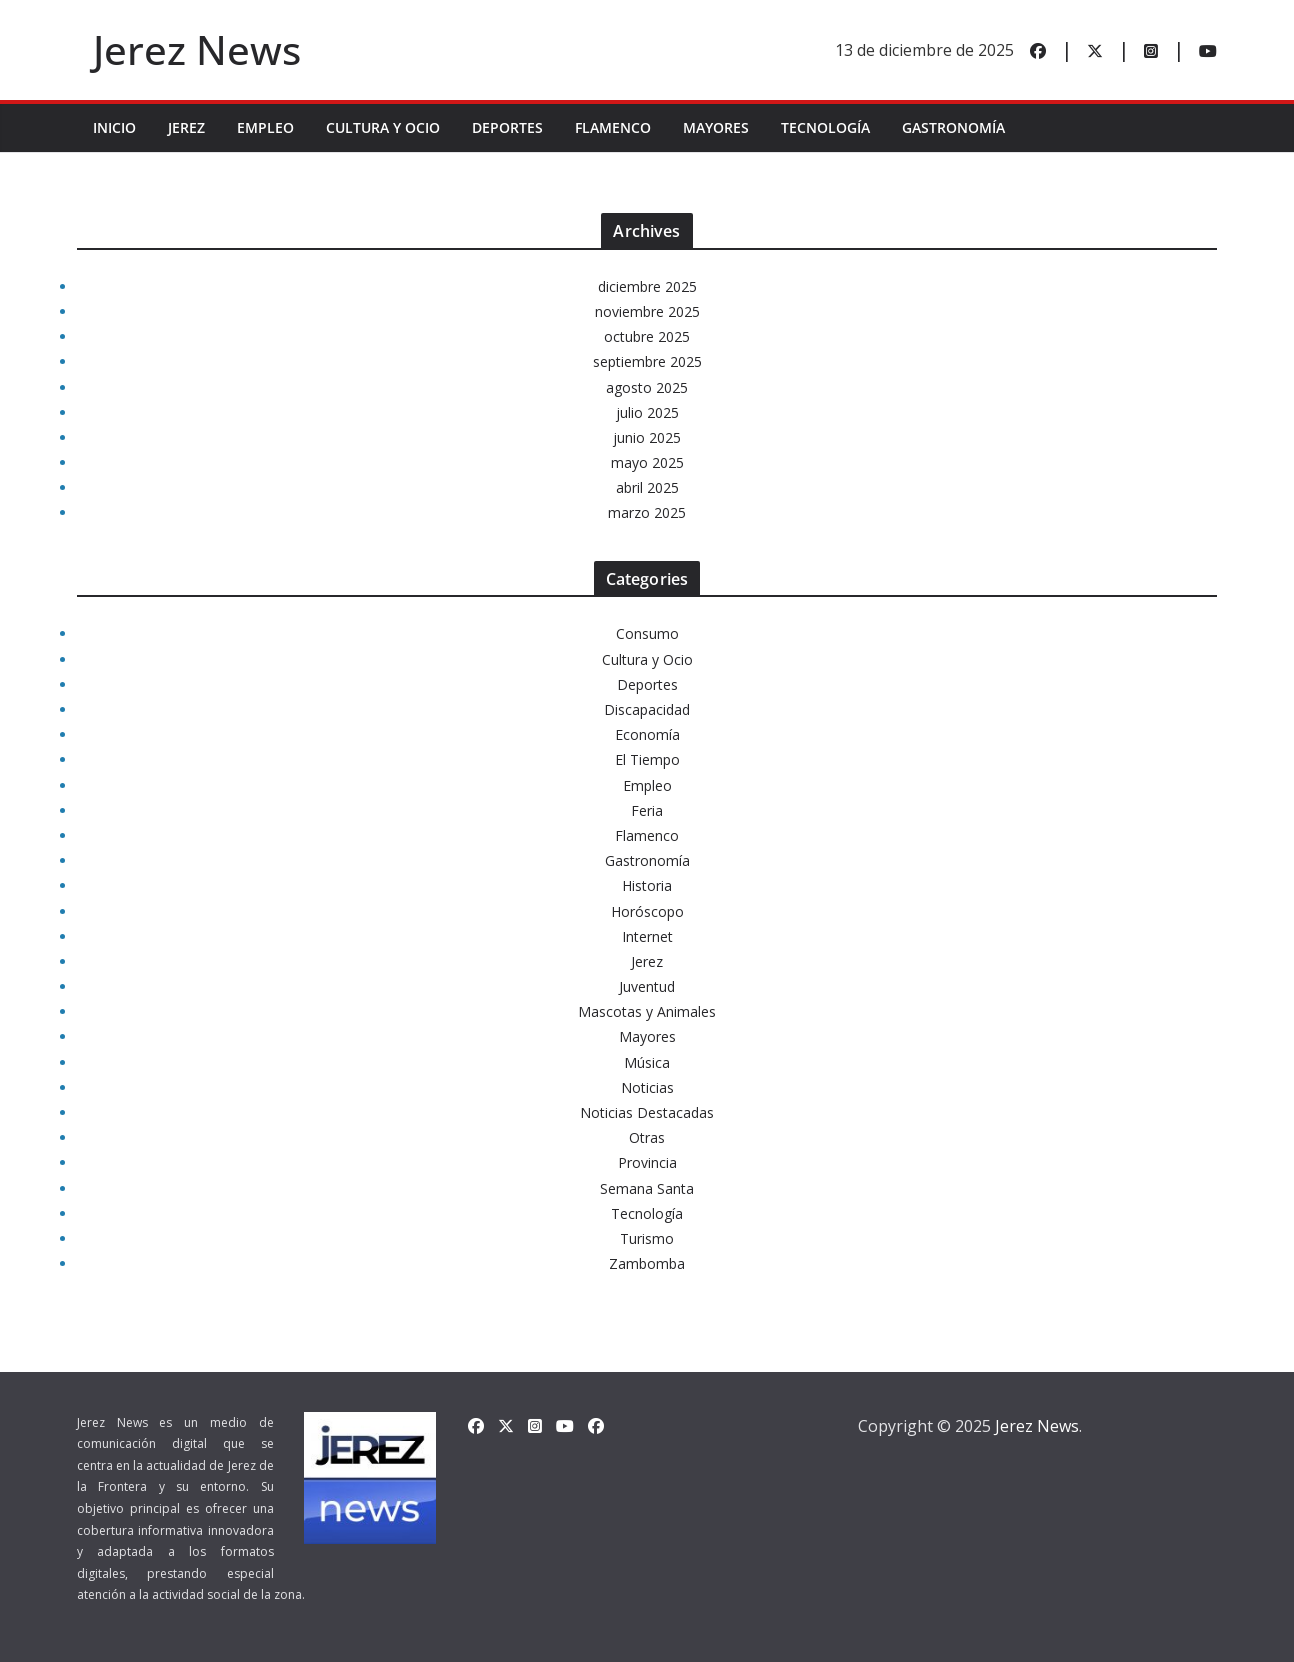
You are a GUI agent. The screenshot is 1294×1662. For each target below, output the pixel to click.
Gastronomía (953, 127)
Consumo (647, 633)
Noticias (647, 1087)
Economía (647, 734)
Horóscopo (647, 911)
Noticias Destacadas (647, 1112)
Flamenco (613, 127)
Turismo (647, 1238)
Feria (647, 810)
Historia (647, 885)
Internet (647, 936)
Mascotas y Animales (647, 1011)
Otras (647, 1137)
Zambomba (647, 1263)
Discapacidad (647, 709)
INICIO (114, 127)
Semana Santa (647, 1188)
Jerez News (197, 49)
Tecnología (825, 127)
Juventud (647, 986)
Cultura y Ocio (383, 127)
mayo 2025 (647, 462)
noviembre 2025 (647, 311)
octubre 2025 (647, 336)
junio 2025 (647, 437)
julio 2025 (647, 412)
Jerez (186, 127)
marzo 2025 (647, 512)
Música (647, 1062)
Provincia (647, 1162)
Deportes (507, 127)
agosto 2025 (647, 387)
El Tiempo (647, 759)
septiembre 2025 (647, 361)
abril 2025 (647, 487)
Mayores (716, 127)
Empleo (265, 127)
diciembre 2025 (647, 286)
